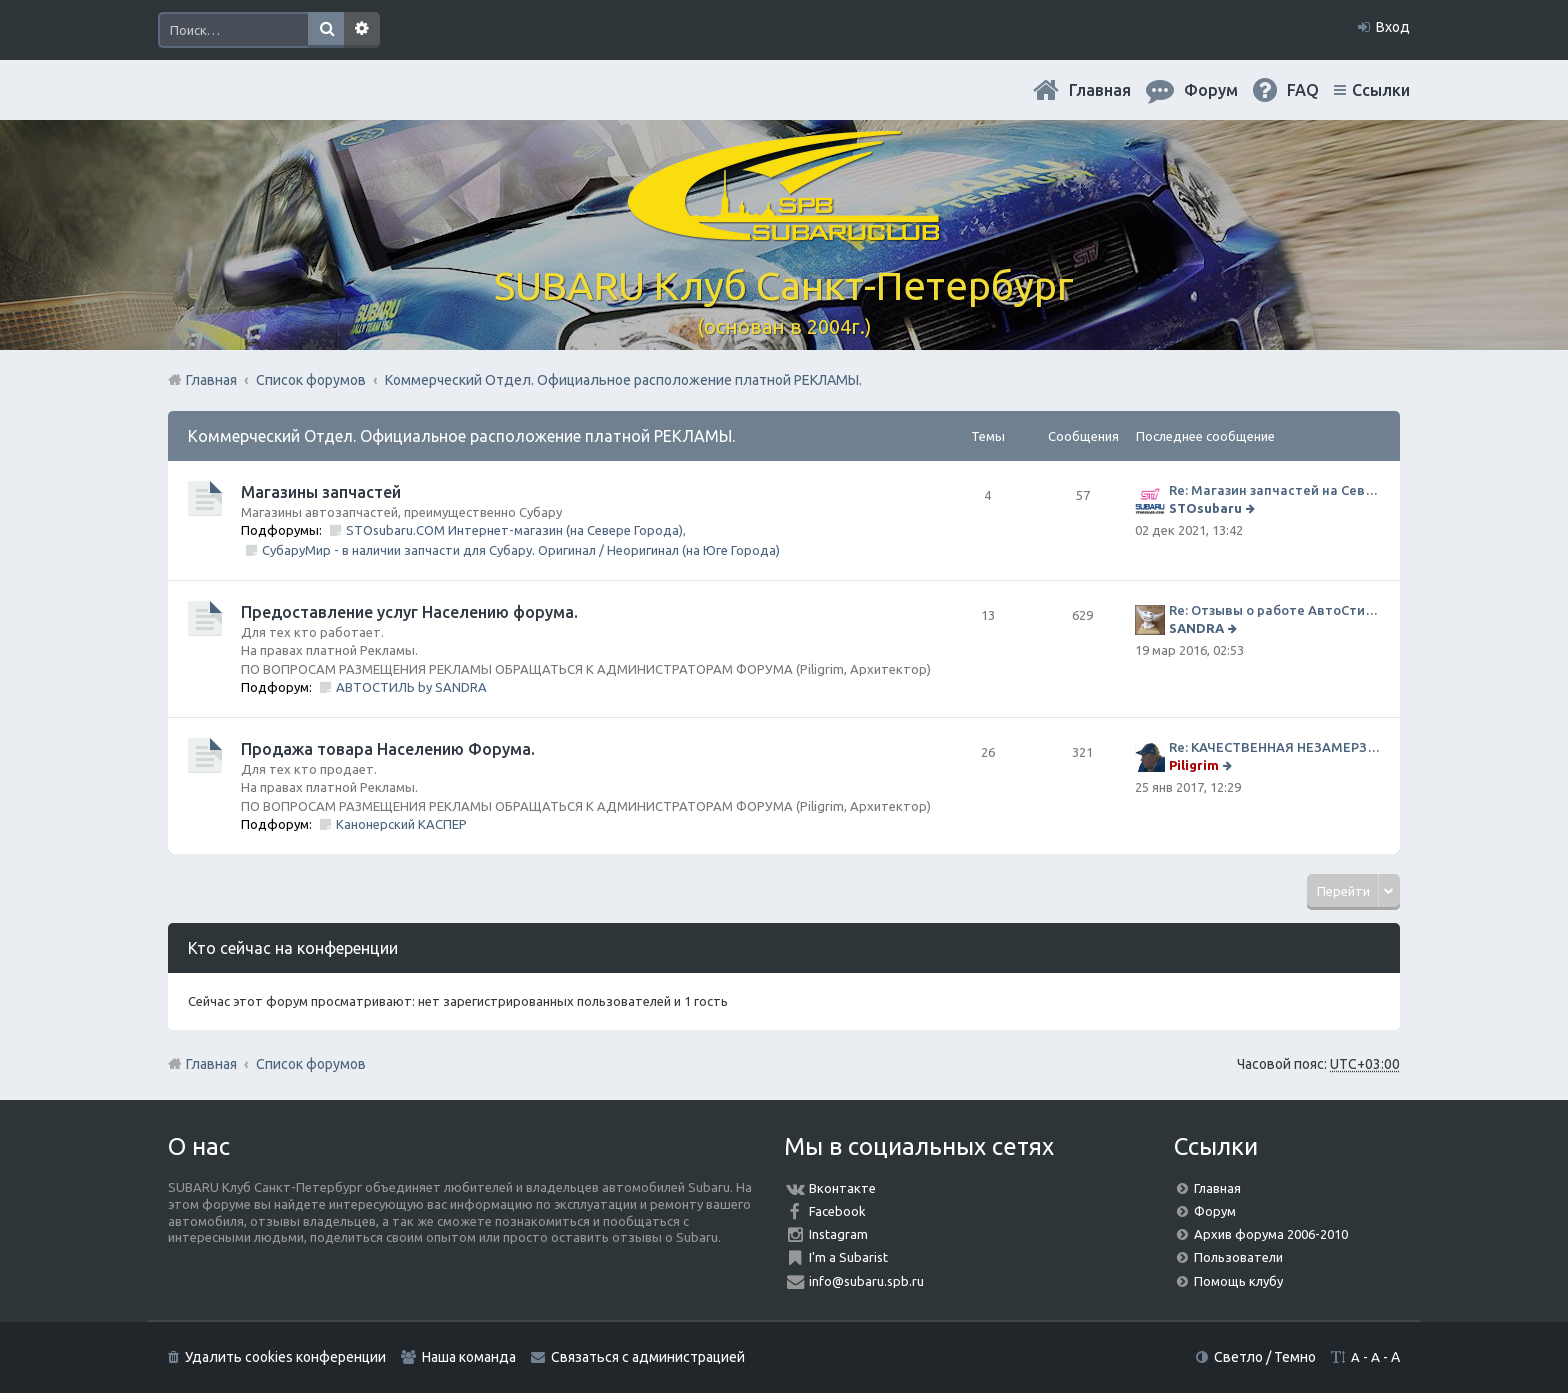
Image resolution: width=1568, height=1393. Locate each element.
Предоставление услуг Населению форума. (409, 612)
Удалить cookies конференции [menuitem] (285, 1357)
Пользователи (1238, 1257)
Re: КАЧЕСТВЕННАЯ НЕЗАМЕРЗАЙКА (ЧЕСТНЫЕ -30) (1274, 747)
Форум (1215, 1211)
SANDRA (1196, 628)
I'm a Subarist (848, 1257)
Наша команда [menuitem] (469, 1357)
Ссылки (1381, 90)
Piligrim (1194, 765)
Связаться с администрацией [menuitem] (648, 1357)
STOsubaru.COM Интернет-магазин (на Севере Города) (514, 530)
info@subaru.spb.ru (866, 1281)
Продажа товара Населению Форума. (388, 749)
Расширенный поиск (362, 30)
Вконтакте (842, 1188)
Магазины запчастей (321, 492)
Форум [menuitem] (1211, 90)
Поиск (326, 30)
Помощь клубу (1238, 1281)
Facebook (837, 1211)
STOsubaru (1205, 508)
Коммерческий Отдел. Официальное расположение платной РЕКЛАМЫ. (461, 436)
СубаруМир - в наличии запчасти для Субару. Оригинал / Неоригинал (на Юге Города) (521, 550)
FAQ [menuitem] (1303, 90)
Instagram (838, 1234)
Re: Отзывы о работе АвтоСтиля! (1274, 610)
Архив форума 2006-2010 (1271, 1234)
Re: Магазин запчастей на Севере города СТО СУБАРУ (1274, 490)
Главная (1100, 90)
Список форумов (311, 1064)
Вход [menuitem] (1393, 27)
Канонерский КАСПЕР (401, 824)
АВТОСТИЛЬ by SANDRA (411, 687)
